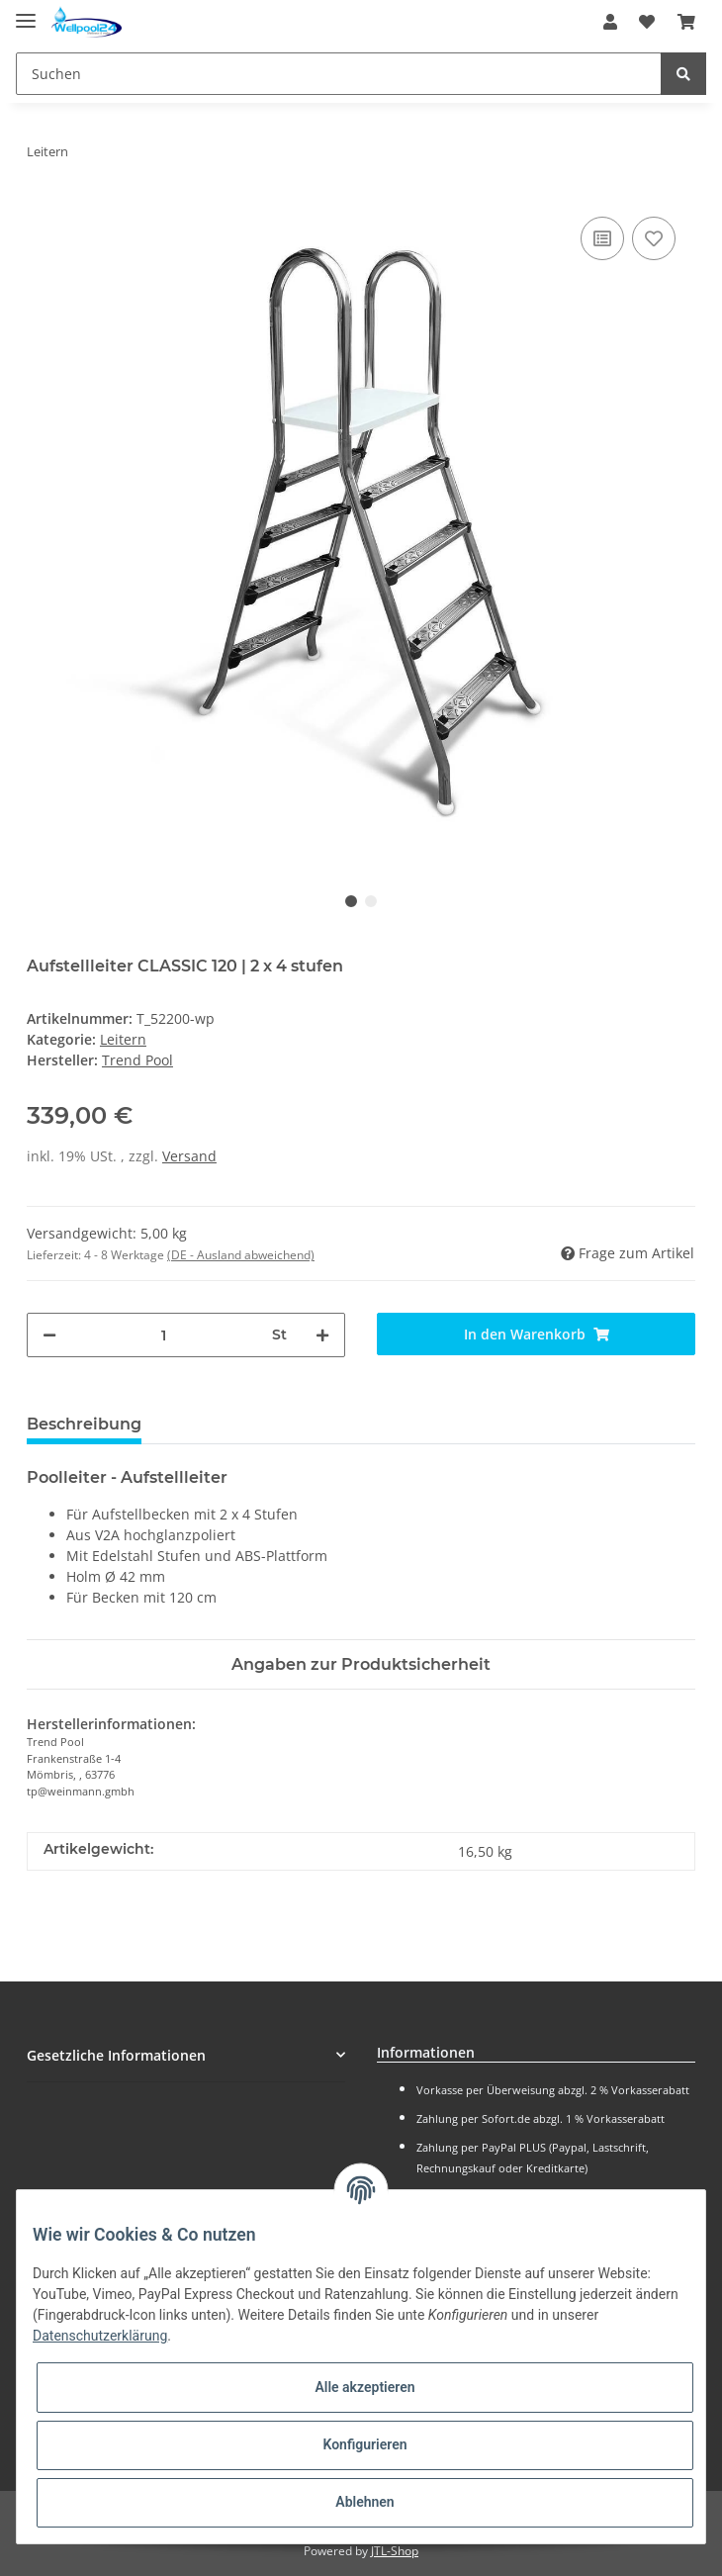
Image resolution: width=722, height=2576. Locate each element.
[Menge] (164, 1335)
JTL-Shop (394, 2550)
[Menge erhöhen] (322, 1335)
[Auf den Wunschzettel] (654, 238)
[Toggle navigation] (26, 12)
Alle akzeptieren (364, 2387)
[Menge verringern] (49, 1335)
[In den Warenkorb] (536, 1334)
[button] (610, 22)
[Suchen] (339, 73)
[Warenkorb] (686, 22)
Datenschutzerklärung (100, 2336)
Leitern (123, 1039)
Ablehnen (364, 2502)
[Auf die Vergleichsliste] (602, 238)
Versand (189, 1156)
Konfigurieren (364, 2444)
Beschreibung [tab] (84, 1424)
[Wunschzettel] (647, 22)
